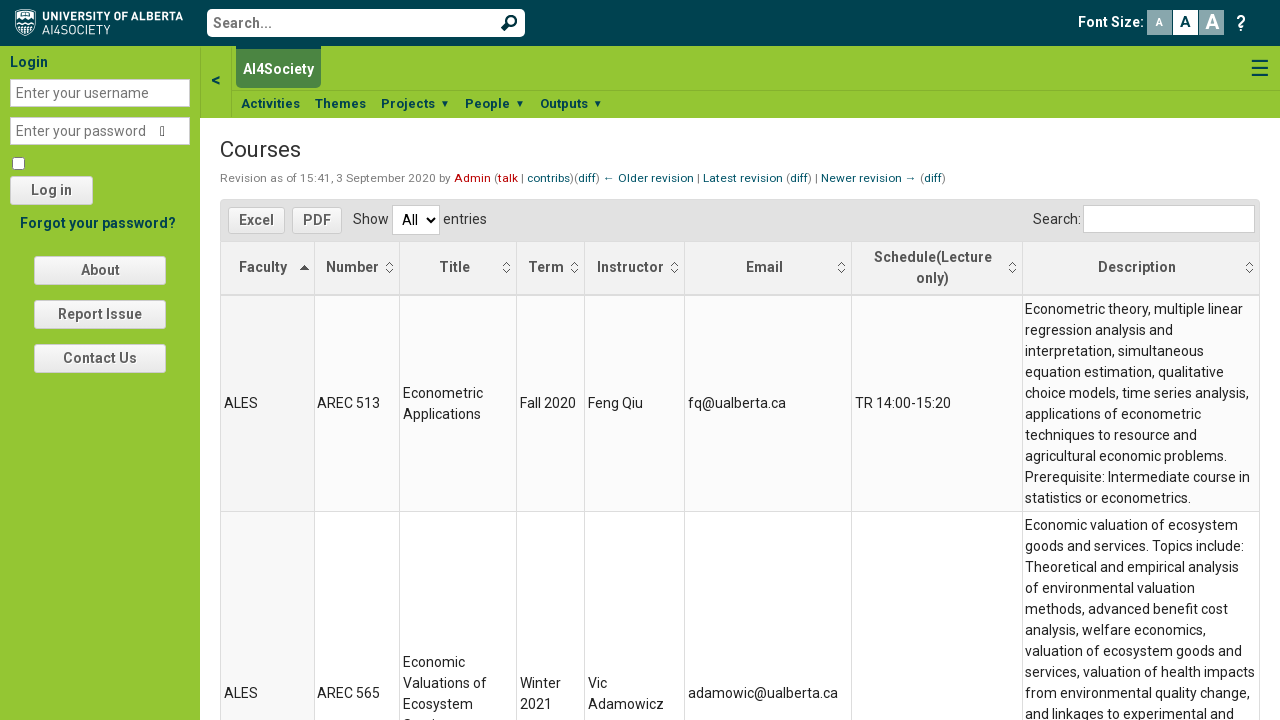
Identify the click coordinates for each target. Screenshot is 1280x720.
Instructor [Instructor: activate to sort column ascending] (630, 267)
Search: (1144, 219)
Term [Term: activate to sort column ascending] (546, 267)
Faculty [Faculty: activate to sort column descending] (263, 267)
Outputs (571, 103)
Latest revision (743, 178)
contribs (548, 178)
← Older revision (648, 178)
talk (508, 178)
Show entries (420, 219)
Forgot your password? (98, 223)
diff (587, 178)
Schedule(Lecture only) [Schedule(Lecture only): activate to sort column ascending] (933, 267)
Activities (270, 103)
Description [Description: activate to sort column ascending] (1137, 267)
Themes (340, 103)
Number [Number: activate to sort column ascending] (352, 267)
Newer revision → (869, 178)
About (100, 270)
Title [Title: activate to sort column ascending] (454, 267)
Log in (51, 190)
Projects (415, 103)
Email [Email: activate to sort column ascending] (764, 267)
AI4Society (278, 69)
